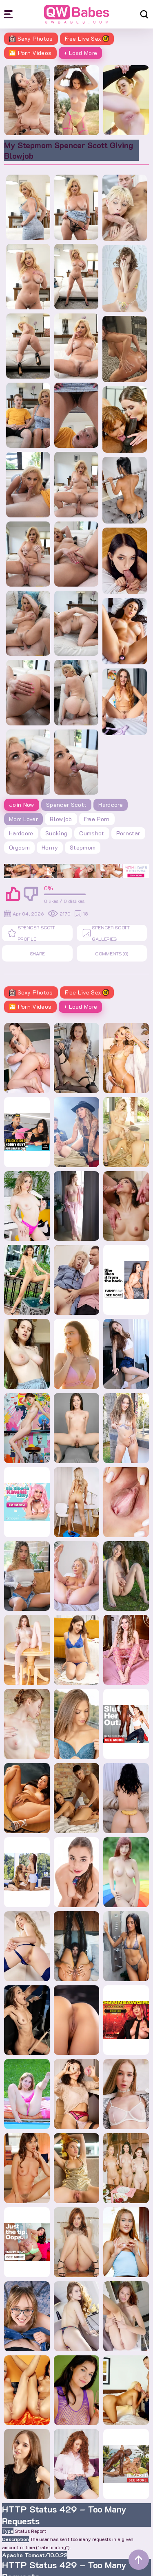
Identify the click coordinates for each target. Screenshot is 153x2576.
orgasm (19, 847)
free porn (97, 819)
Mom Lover (23, 819)
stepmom (82, 847)
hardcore (21, 833)
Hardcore (110, 804)
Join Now (21, 804)
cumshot (91, 833)
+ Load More (81, 53)
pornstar (128, 833)
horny (50, 847)
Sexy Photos (31, 38)
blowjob (61, 819)
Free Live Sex (87, 38)
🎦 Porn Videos (30, 53)
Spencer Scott (66, 804)
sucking (56, 833)
